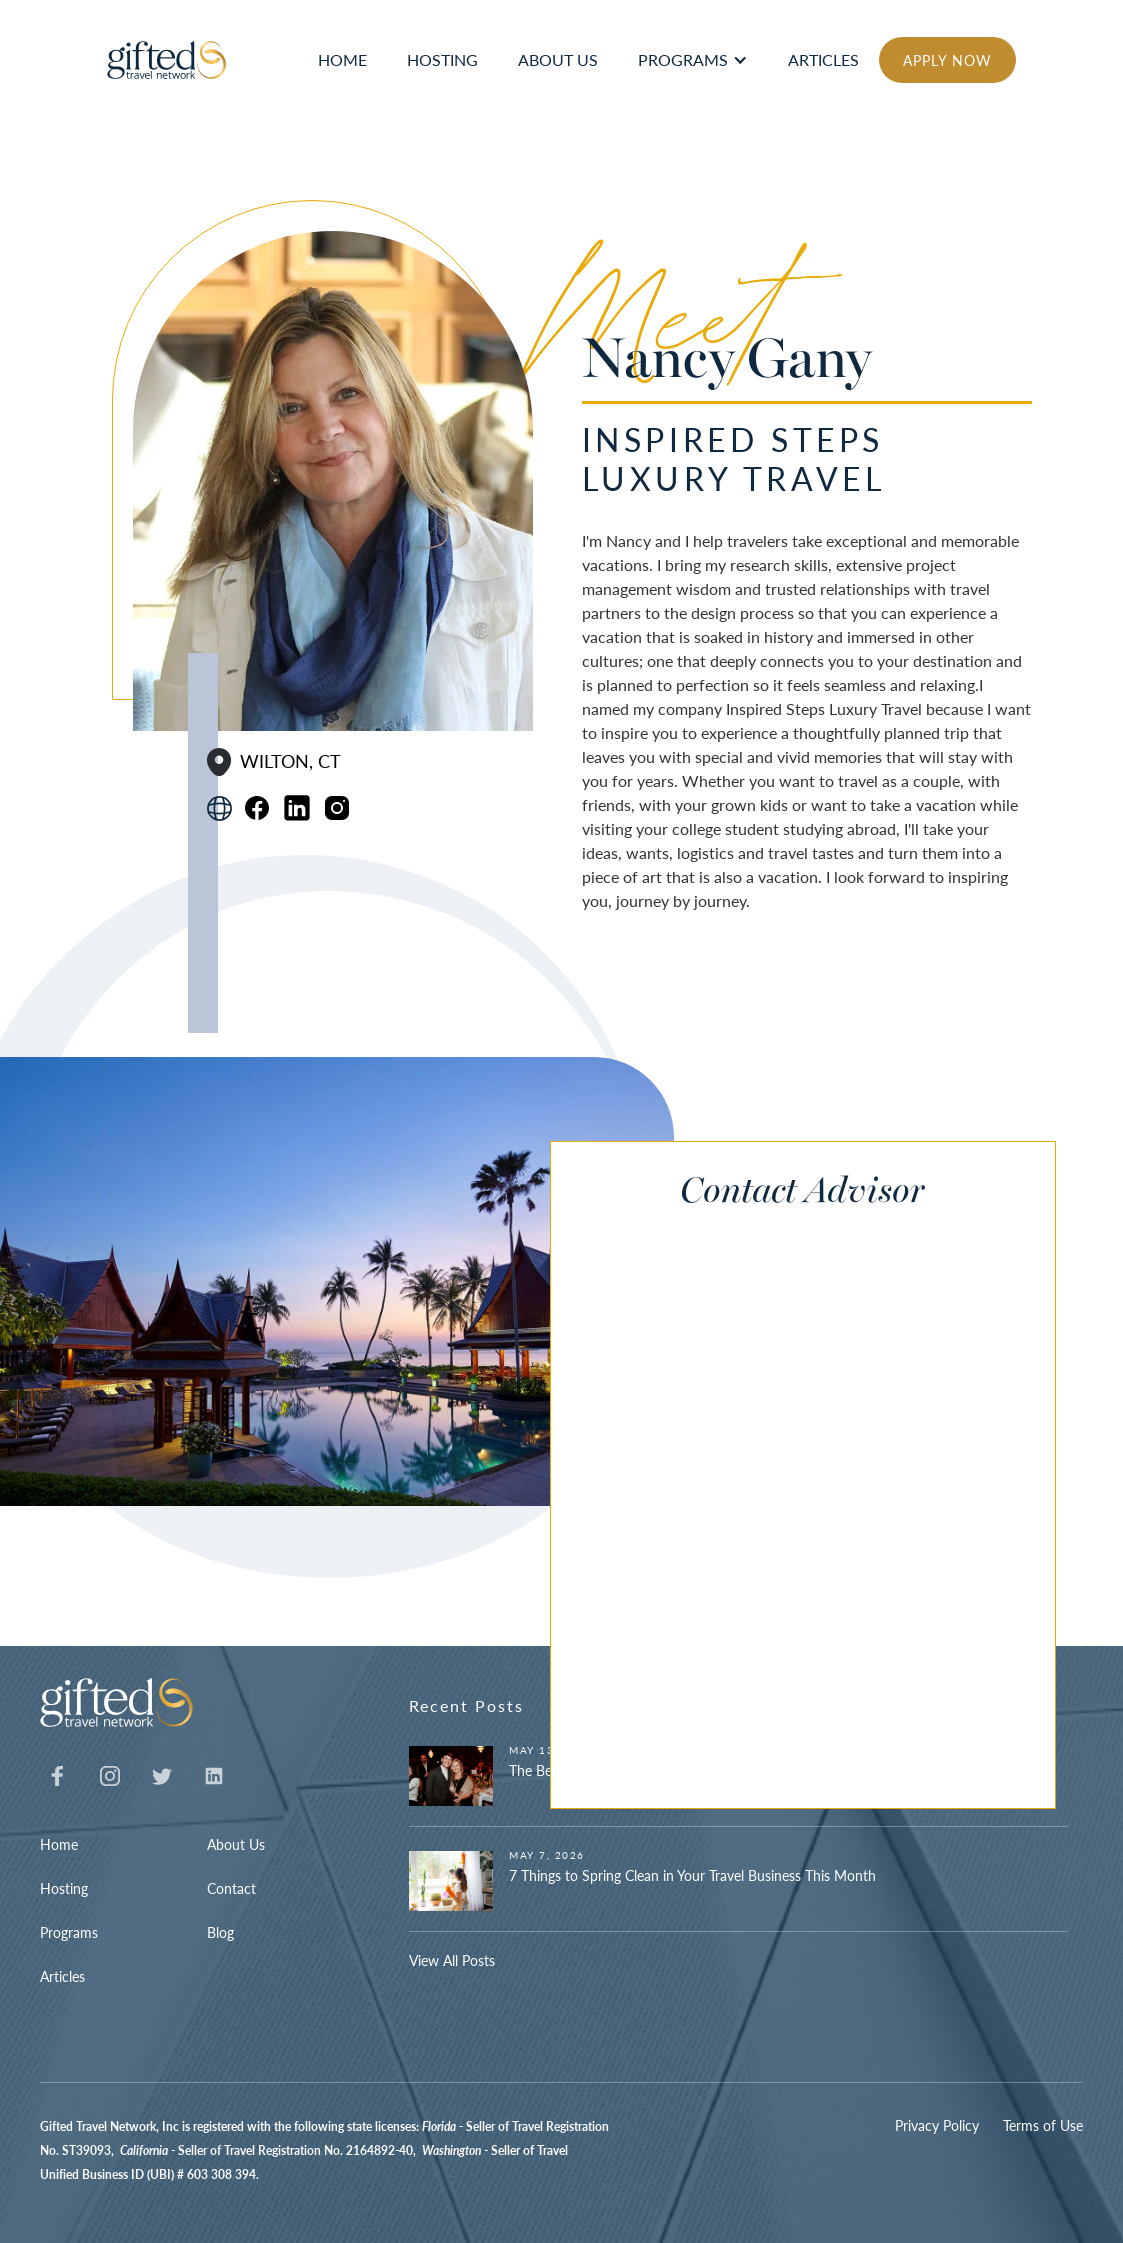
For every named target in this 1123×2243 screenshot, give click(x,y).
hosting (442, 59)
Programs (683, 59)
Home (59, 1844)
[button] (693, 60)
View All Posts (452, 1960)
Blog (220, 1932)
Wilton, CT (290, 761)
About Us (236, 1844)
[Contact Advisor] (781, 1504)
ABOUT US (558, 59)
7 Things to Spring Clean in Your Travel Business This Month (692, 1875)
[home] (167, 60)
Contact (231, 1888)
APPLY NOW (947, 60)
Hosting (64, 1888)
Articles (62, 1976)
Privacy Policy (937, 2125)
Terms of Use (1043, 2125)
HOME (342, 59)
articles (823, 59)
